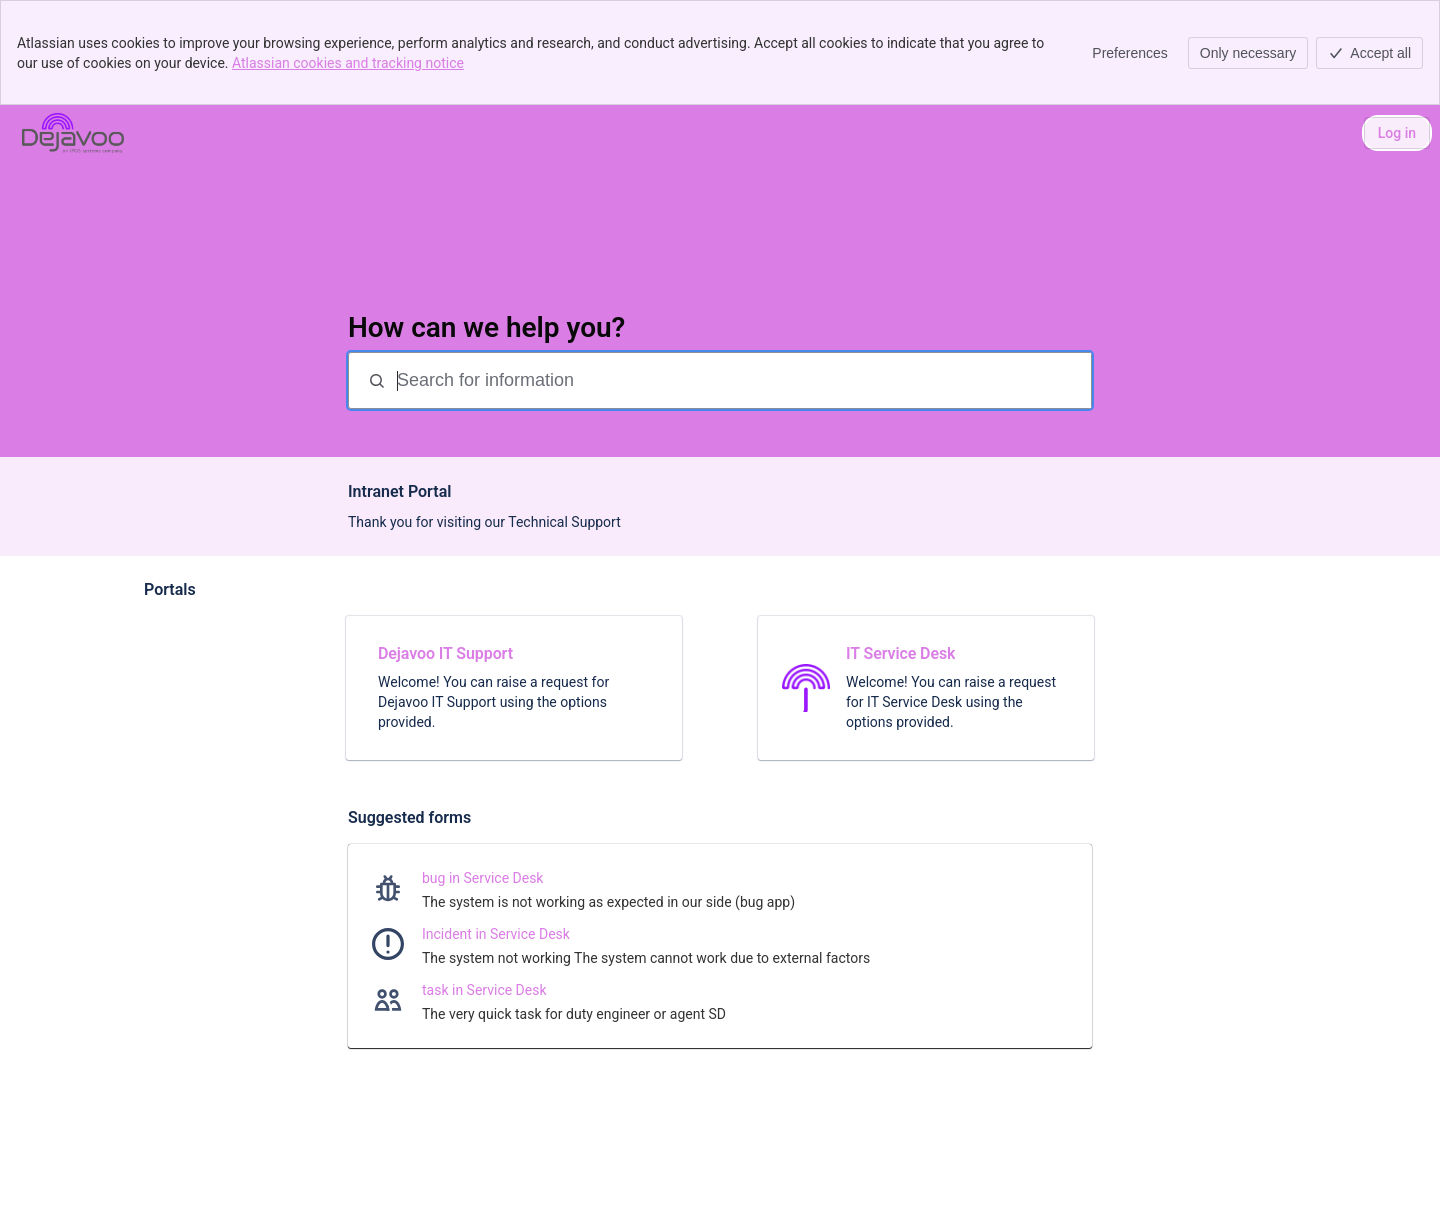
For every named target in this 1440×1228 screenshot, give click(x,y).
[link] (514, 688)
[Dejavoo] (73, 133)
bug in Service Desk (482, 878)
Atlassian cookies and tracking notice (348, 63)
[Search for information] (742, 380)
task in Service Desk (484, 990)
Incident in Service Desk (496, 934)
